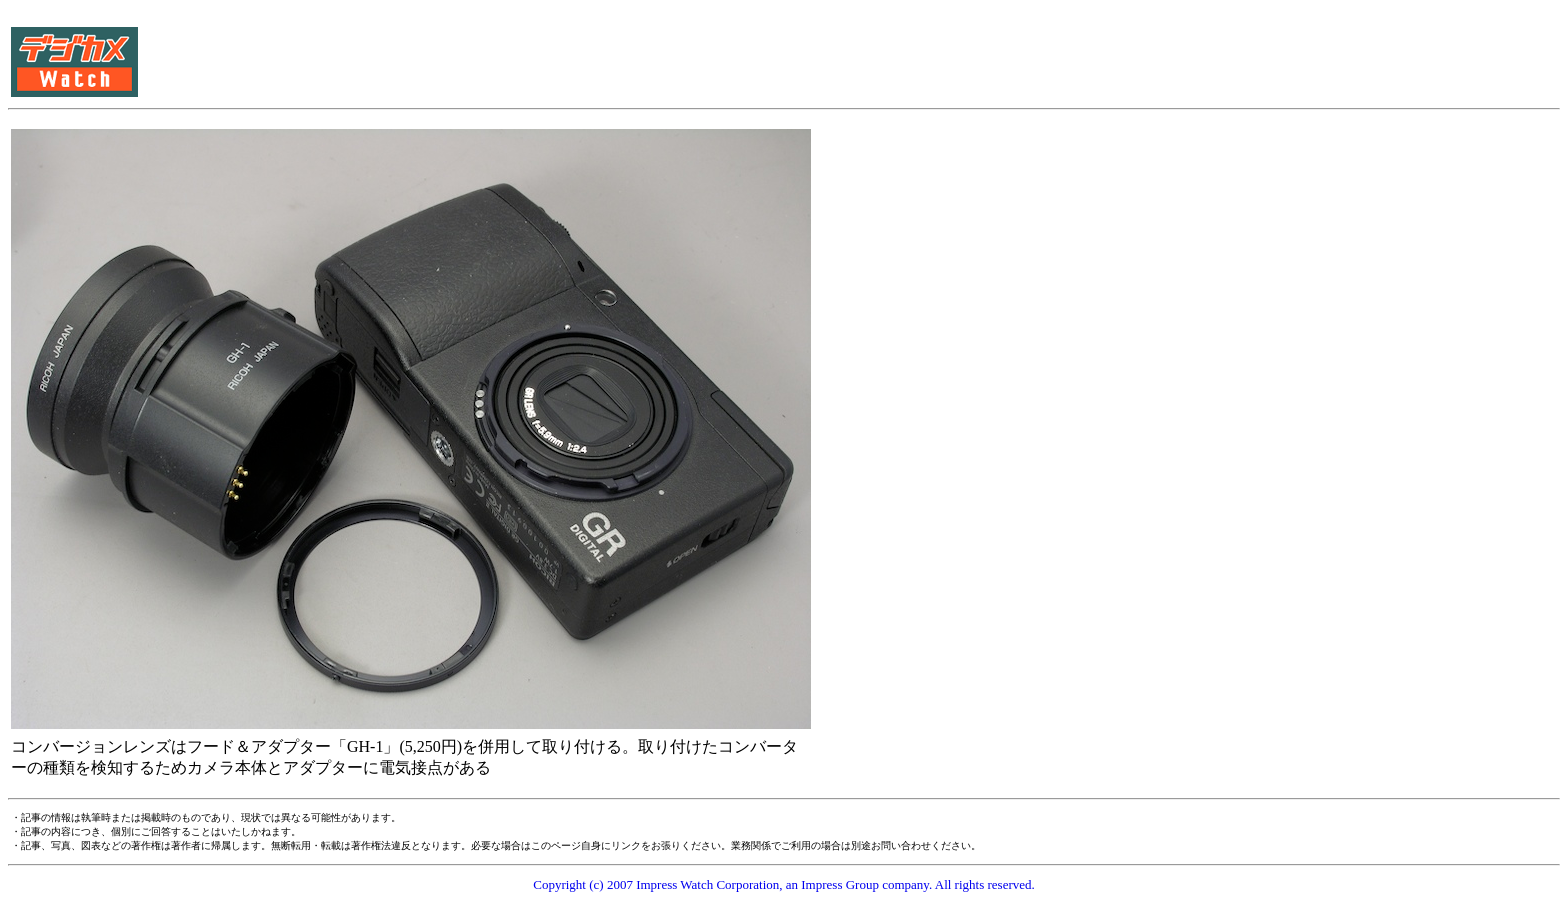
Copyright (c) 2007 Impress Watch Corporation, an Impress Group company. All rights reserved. (784, 884)
